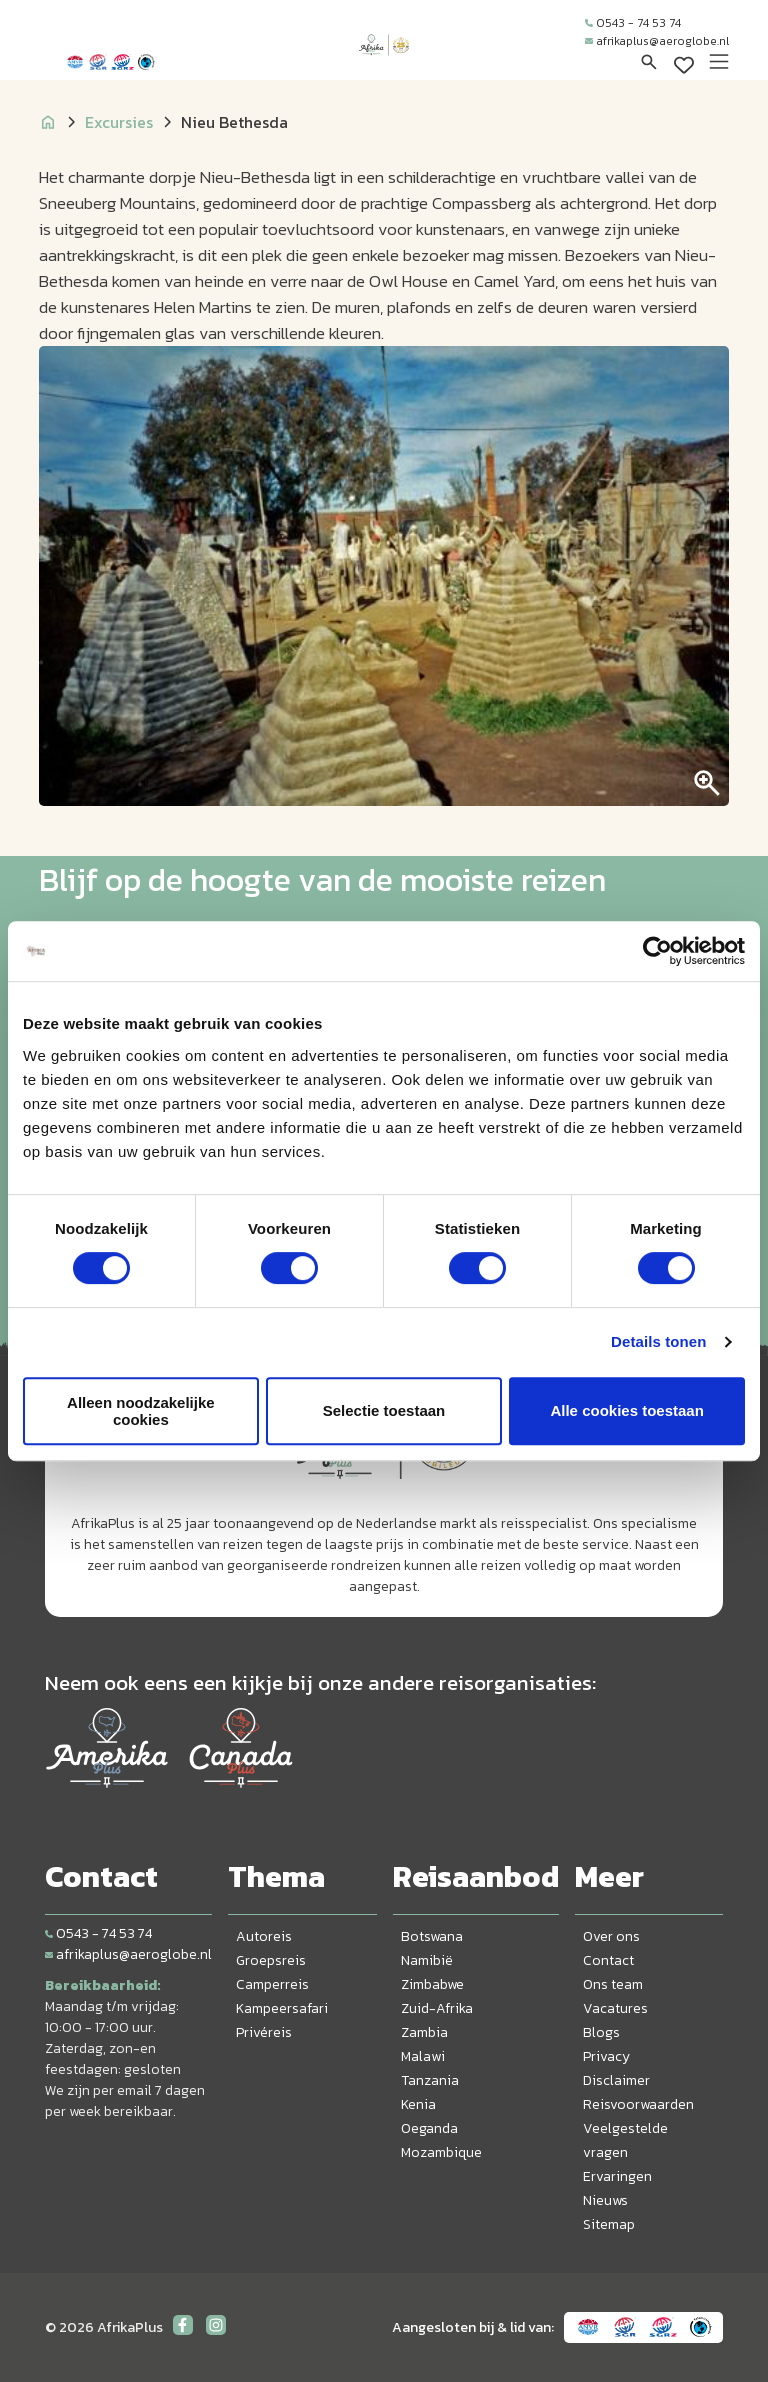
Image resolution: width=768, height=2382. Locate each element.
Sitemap (609, 2224)
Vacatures (615, 2008)
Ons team (613, 1984)
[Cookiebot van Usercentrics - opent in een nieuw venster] (657, 951)
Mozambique (441, 2152)
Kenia (418, 2104)
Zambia (424, 2032)
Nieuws (605, 2200)
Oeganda (429, 2128)
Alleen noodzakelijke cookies (141, 1411)
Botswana (432, 1936)
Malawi (423, 2056)
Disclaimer (616, 2080)
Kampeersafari (282, 2008)
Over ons (611, 1936)
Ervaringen (617, 2176)
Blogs (601, 2032)
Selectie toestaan (384, 1410)
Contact (608, 1960)
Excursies (119, 122)
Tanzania (430, 2080)
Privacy (606, 2056)
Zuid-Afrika (437, 2008)
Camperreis (272, 1984)
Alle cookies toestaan (626, 1410)
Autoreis (264, 1936)
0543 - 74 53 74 (633, 23)
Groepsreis (271, 1960)
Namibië (427, 1960)
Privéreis (264, 2032)
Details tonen (658, 1341)
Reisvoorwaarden (638, 2104)
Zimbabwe (432, 1984)
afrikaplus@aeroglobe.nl (657, 41)
